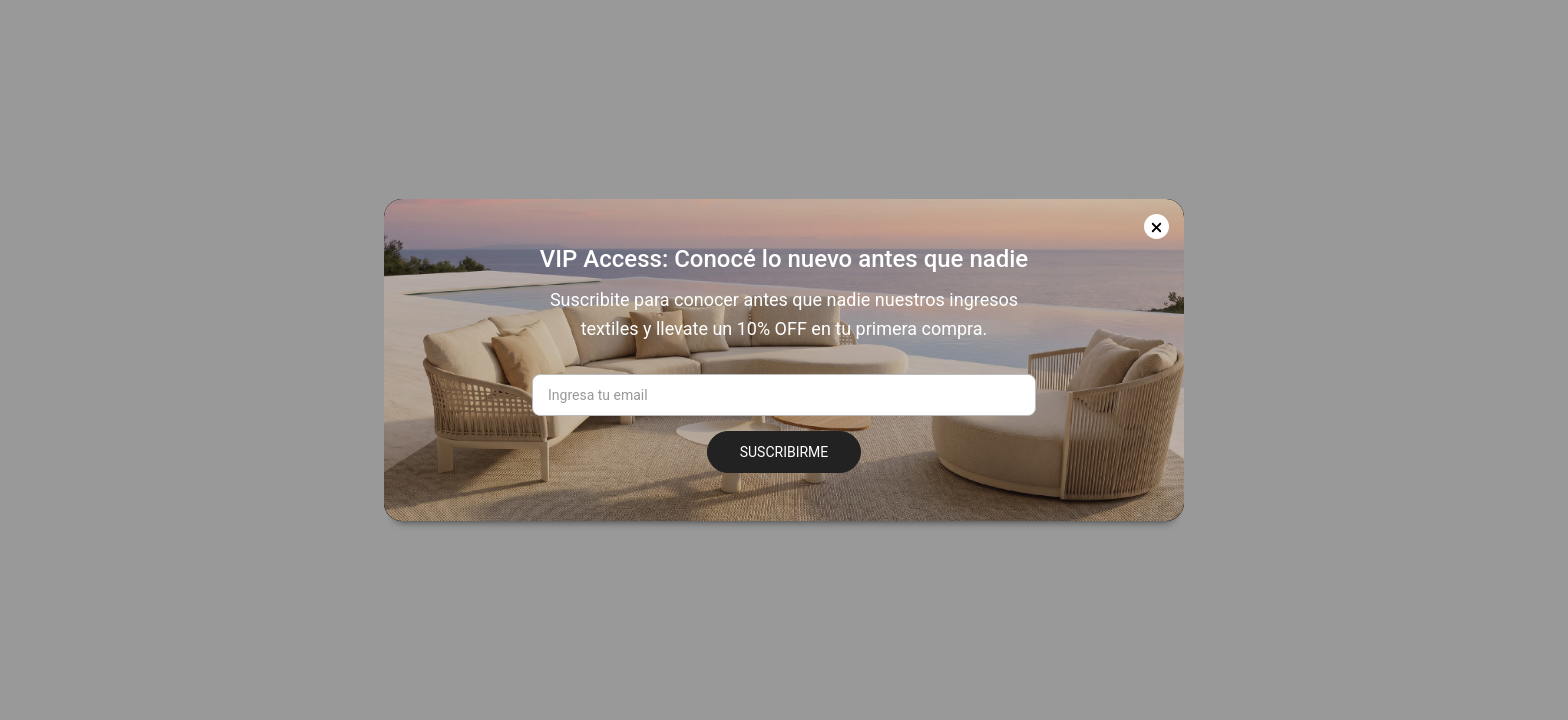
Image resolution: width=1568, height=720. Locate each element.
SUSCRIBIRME (784, 452)
